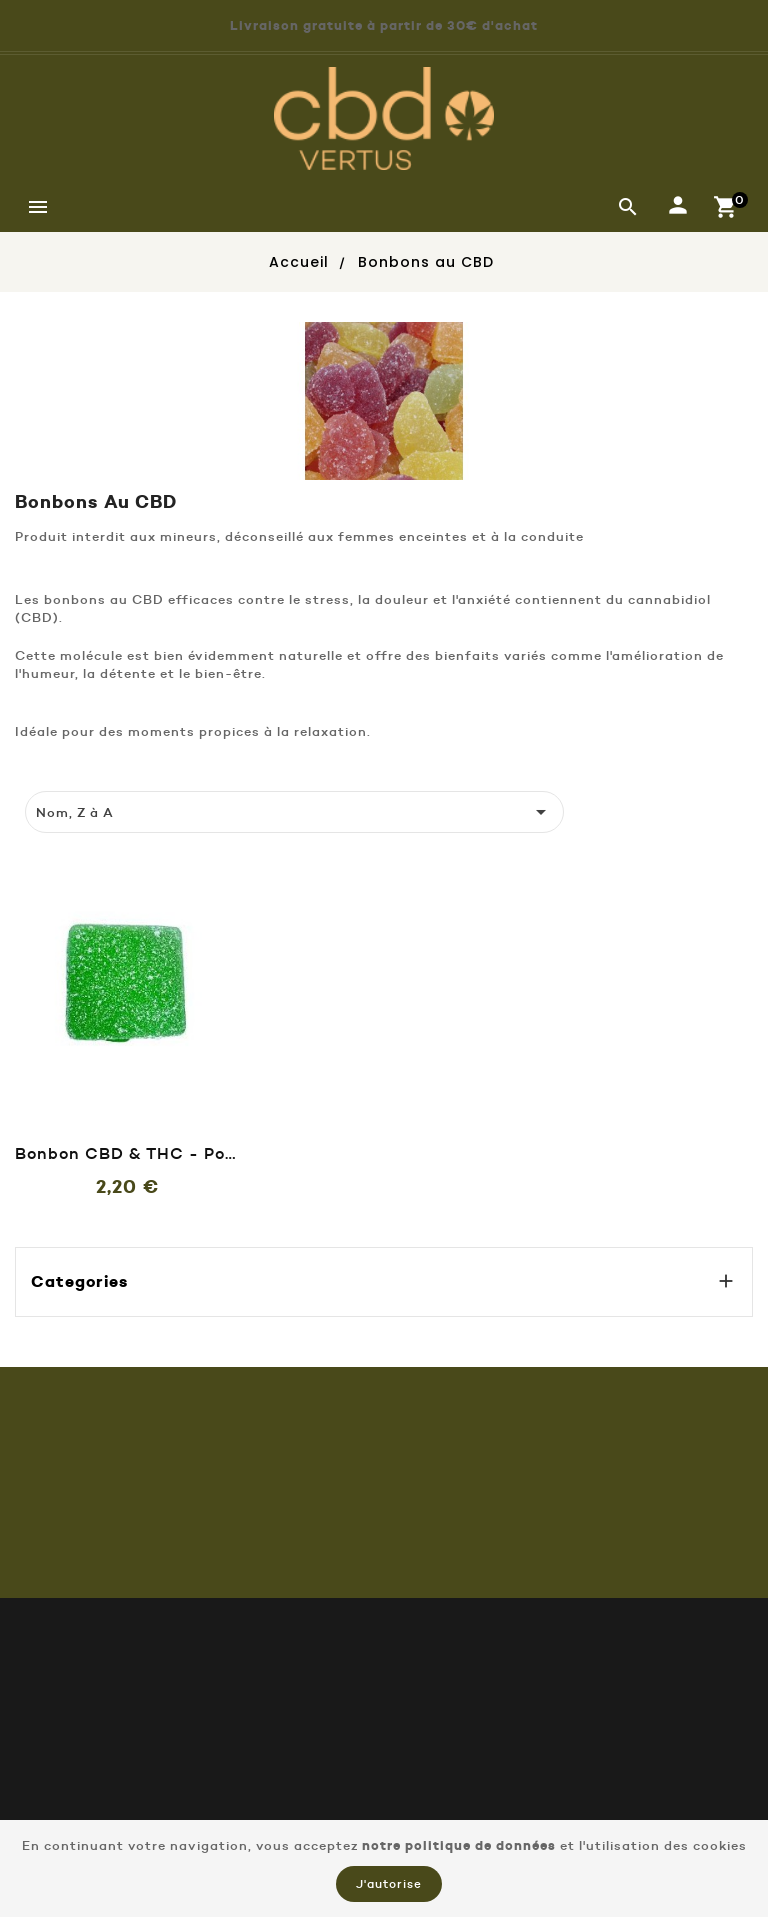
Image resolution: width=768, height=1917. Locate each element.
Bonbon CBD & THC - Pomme (127, 1153)
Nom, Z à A (295, 812)
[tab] (36, 771)
